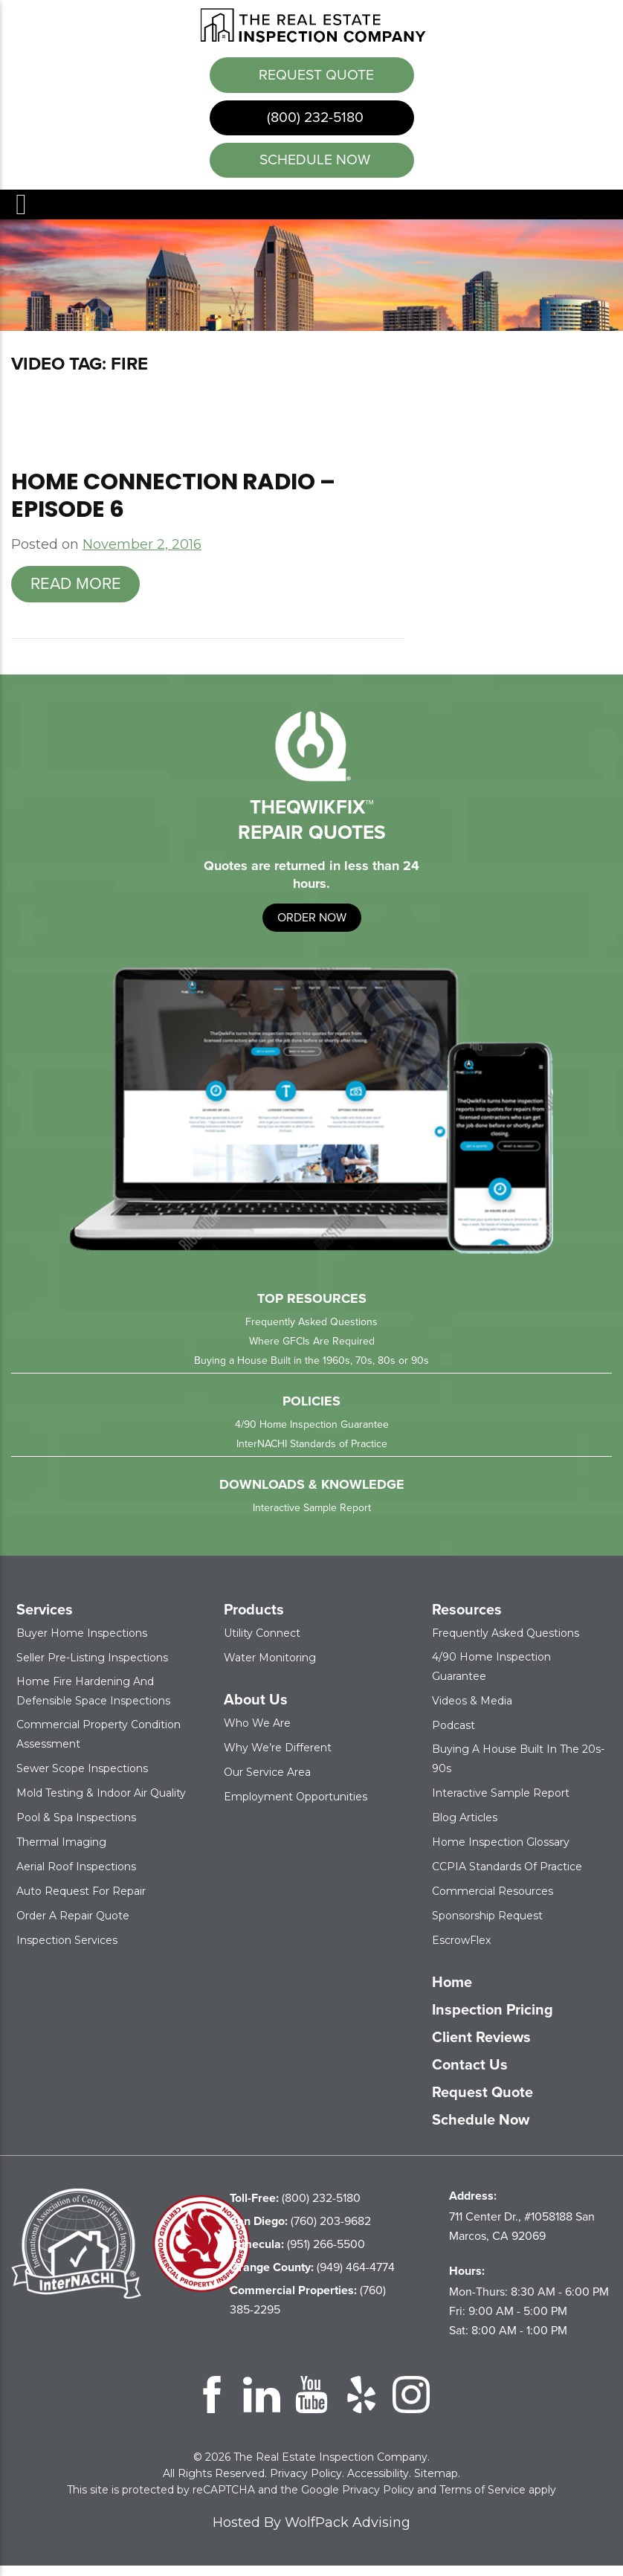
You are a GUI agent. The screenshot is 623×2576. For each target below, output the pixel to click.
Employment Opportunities (295, 1807)
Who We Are (257, 1733)
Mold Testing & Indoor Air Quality (101, 1803)
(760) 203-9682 (300, 2231)
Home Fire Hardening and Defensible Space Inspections (93, 1701)
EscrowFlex (461, 1950)
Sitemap (436, 2483)
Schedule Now (480, 2129)
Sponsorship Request (487, 1926)
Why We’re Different (278, 1758)
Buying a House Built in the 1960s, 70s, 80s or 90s (311, 1371)
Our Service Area (267, 1782)
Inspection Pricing (492, 2019)
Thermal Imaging (61, 1852)
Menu (20, 215)
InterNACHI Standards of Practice (311, 1454)
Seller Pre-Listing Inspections (92, 1668)
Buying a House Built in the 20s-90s (518, 1769)
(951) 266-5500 (297, 2254)
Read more (75, 594)
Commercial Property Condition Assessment (98, 1744)
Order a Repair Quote (72, 1926)
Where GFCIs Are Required (312, 1351)
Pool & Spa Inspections (76, 1828)
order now (311, 927)
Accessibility (378, 2483)
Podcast (453, 1735)
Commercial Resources (492, 1901)
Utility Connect (262, 1643)
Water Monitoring (270, 1668)
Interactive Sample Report (312, 1518)
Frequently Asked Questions (311, 1332)
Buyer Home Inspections (81, 1643)
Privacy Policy (306, 2483)
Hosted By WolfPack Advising (311, 2533)
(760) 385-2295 (308, 2310)
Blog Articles (464, 1828)
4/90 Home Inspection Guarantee (312, 1435)
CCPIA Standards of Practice (507, 1877)
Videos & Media (472, 1711)
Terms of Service (482, 2500)
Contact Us (470, 2074)
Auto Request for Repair (81, 1901)
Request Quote (315, 74)
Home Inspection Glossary (500, 1852)
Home (452, 1992)
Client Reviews (481, 2047)
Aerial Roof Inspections (76, 1877)
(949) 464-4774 (312, 2277)
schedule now (313, 167)
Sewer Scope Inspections (82, 1779)
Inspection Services (66, 1950)
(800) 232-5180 (312, 121)
